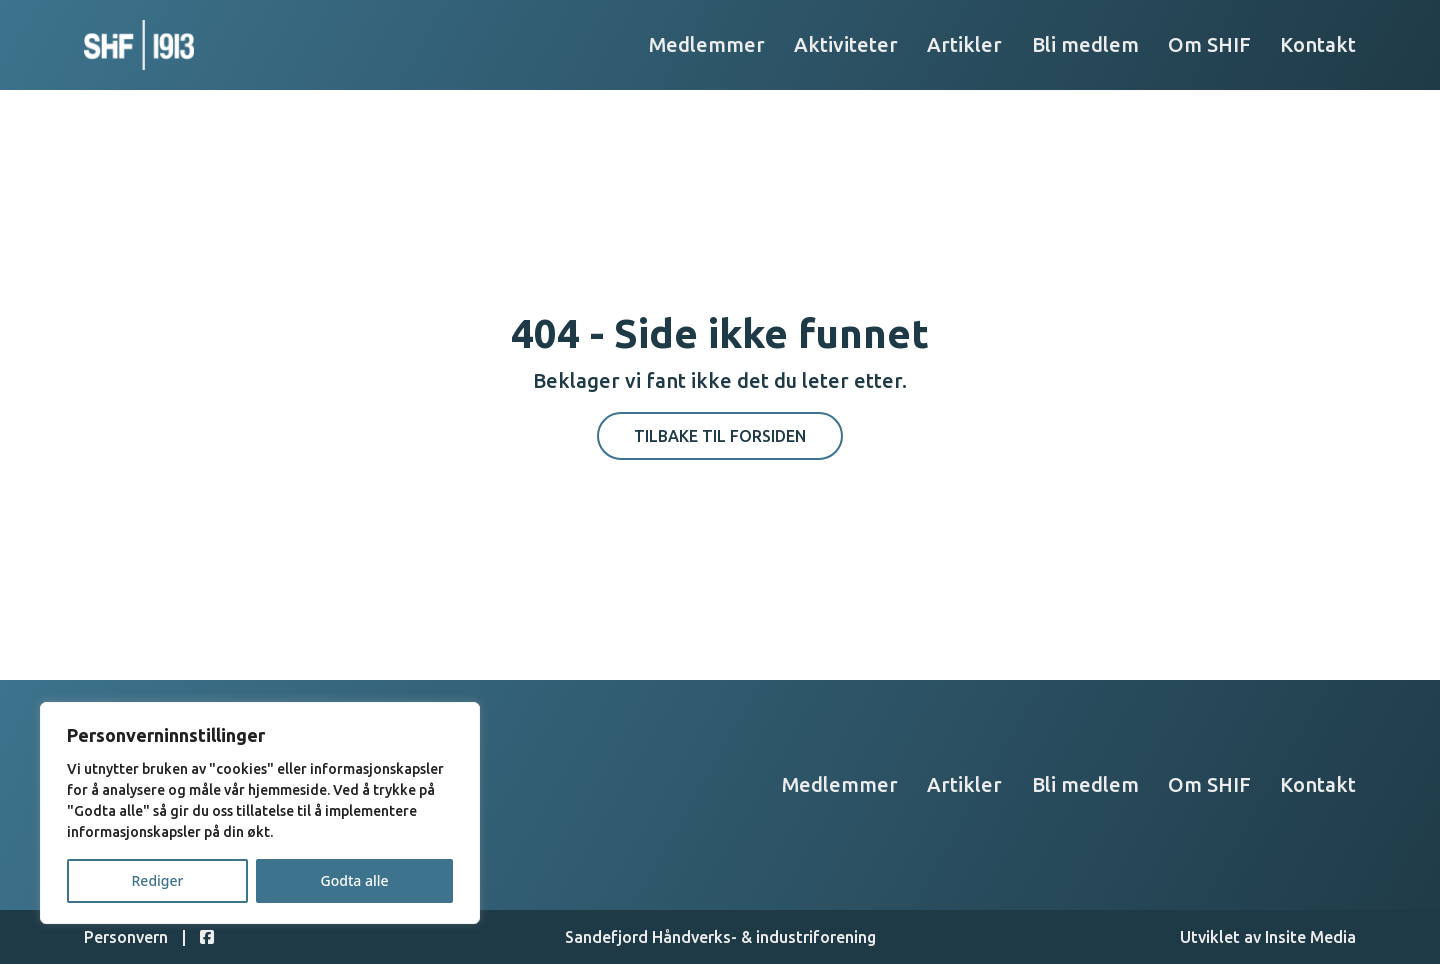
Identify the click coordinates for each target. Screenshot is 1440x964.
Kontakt (1318, 44)
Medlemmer (707, 44)
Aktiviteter (846, 44)
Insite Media (1310, 937)
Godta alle (354, 880)
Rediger (158, 880)
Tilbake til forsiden (720, 436)
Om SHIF (1209, 44)
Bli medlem (1085, 44)
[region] (260, 813)
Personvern (126, 937)
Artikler (964, 44)
